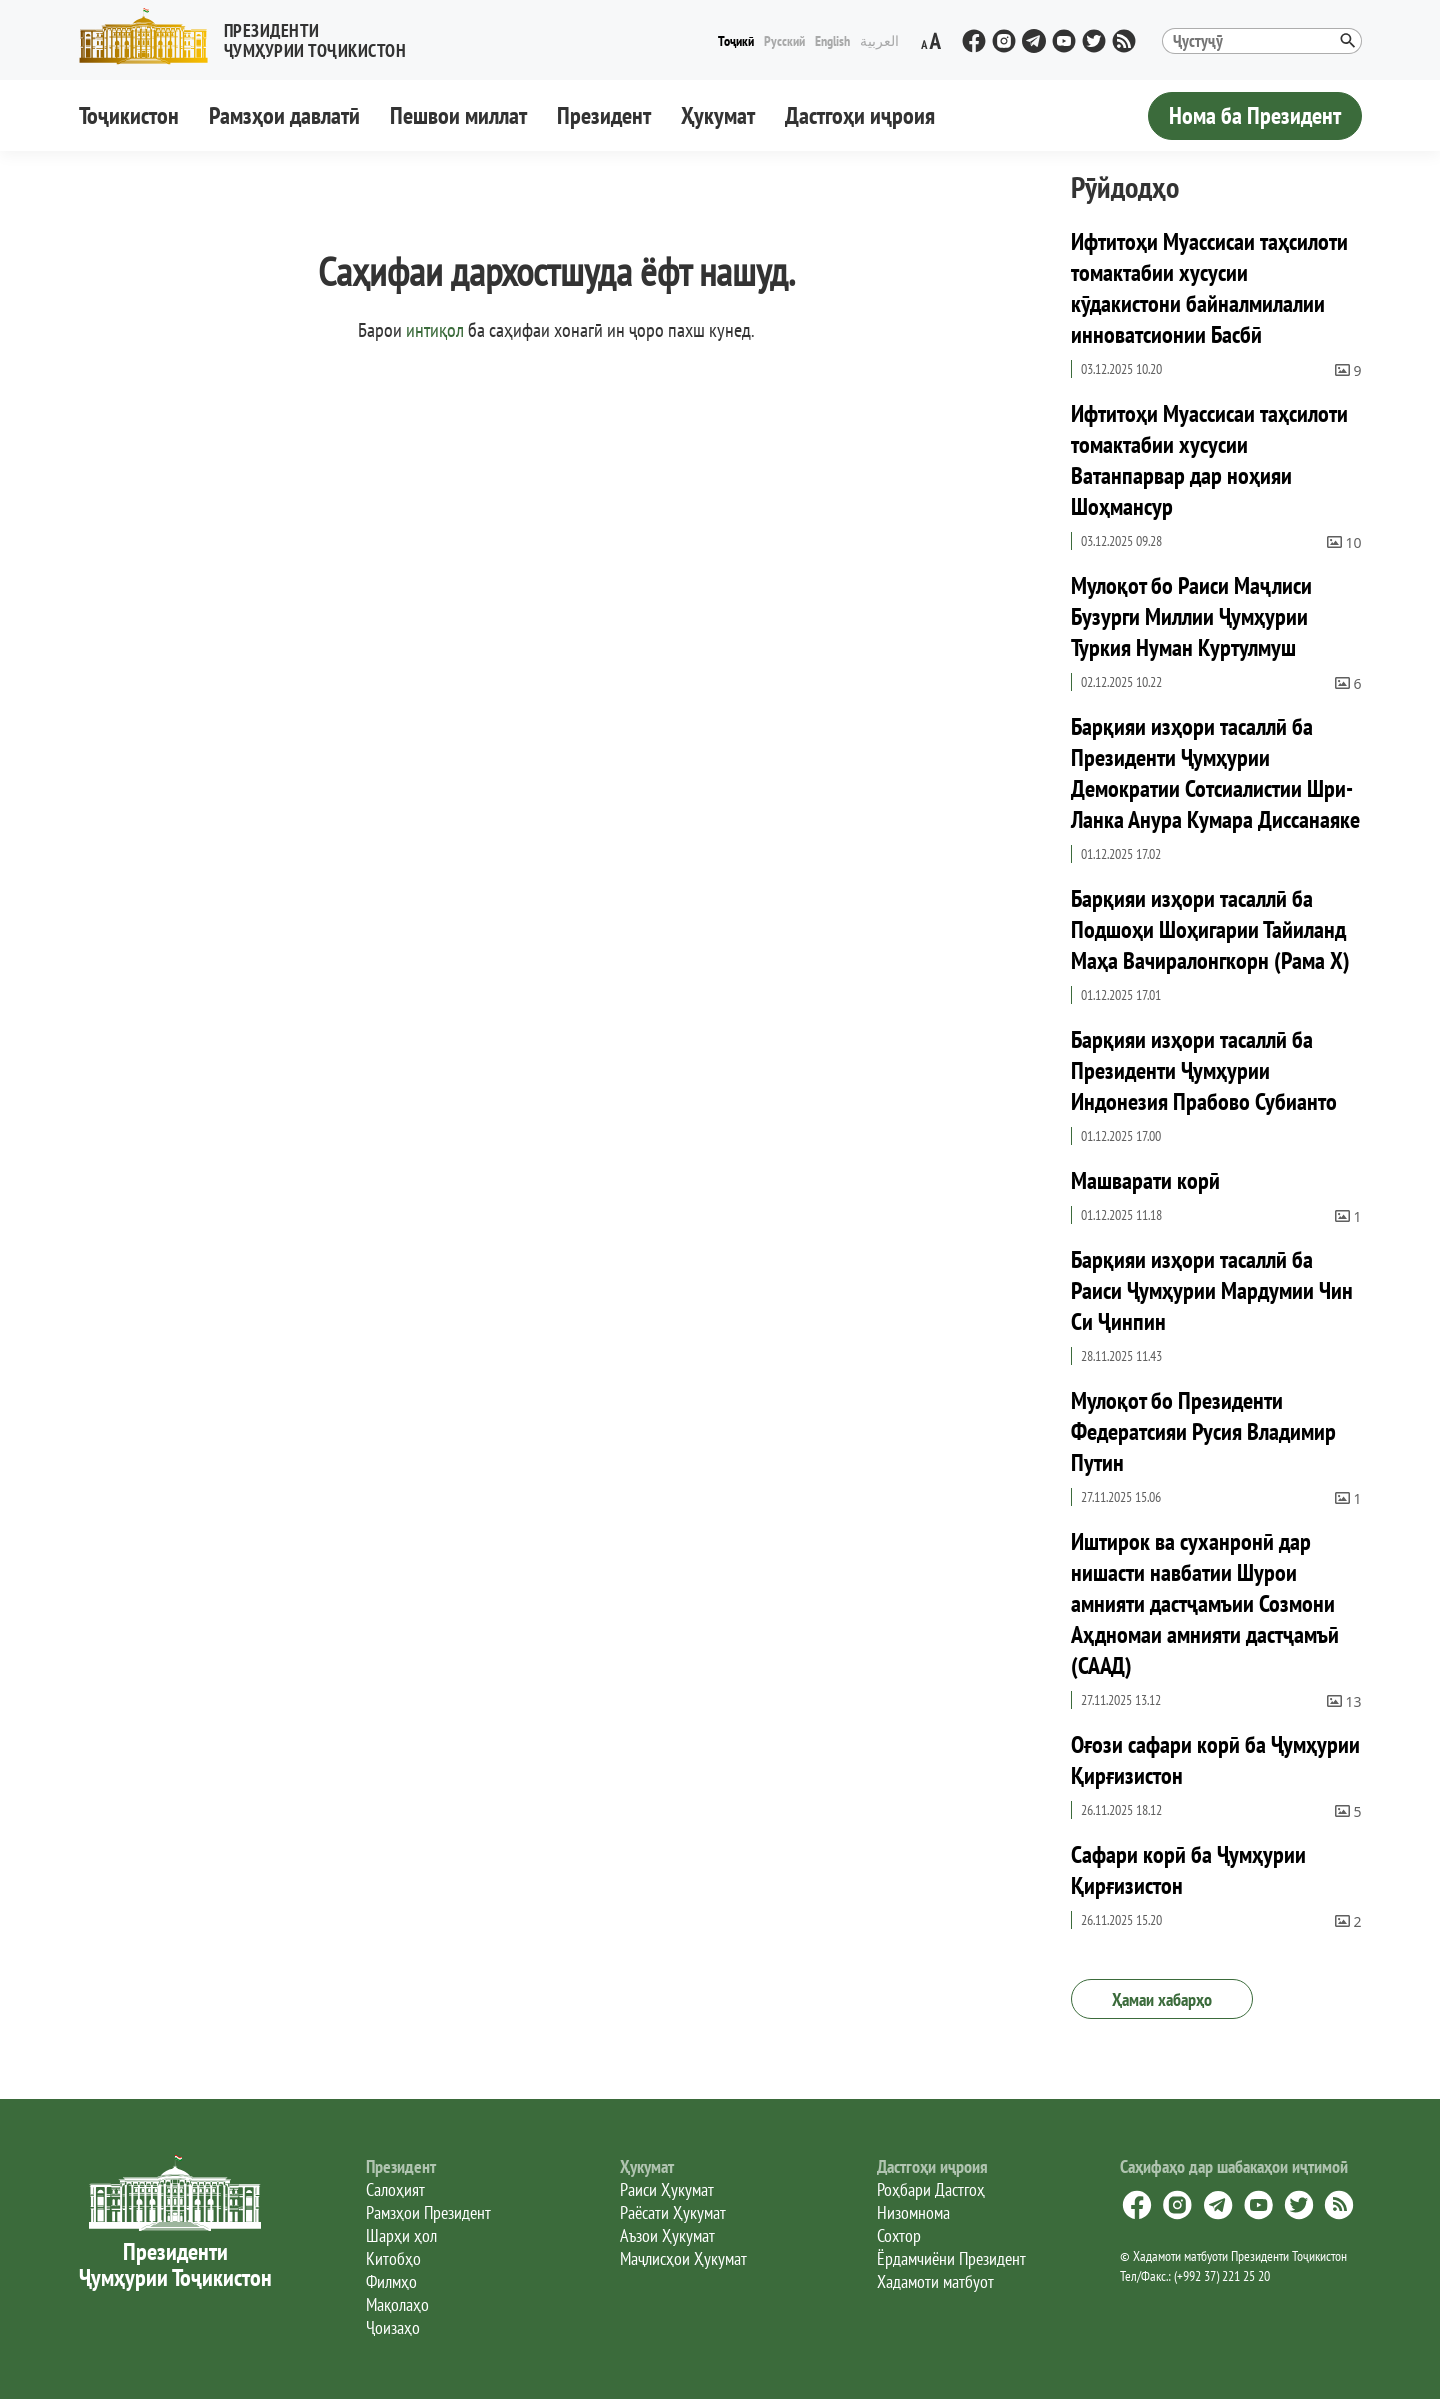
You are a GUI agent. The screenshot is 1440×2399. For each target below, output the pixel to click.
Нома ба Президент (1255, 115)
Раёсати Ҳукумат (673, 2212)
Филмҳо (391, 2281)
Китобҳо (393, 2258)
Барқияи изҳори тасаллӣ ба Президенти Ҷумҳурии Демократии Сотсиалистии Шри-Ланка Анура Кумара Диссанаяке (1215, 773)
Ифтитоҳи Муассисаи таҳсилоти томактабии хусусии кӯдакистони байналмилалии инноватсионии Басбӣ (1209, 288)
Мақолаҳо (397, 2304)
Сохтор (899, 2235)
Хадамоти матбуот (935, 2281)
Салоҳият (395, 2189)
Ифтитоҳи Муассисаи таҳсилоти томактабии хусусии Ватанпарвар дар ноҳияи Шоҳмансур (1209, 460)
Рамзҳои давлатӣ (284, 115)
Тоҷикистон (129, 115)
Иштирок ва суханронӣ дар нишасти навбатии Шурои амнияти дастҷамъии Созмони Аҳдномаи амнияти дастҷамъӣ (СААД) (1205, 1603)
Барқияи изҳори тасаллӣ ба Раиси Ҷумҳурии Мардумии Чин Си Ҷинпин (1212, 1290)
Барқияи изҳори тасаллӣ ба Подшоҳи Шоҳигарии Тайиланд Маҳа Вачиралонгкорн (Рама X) (1210, 929)
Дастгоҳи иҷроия (860, 115)
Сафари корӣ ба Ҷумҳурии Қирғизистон (1188, 1870)
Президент (604, 115)
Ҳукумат (718, 115)
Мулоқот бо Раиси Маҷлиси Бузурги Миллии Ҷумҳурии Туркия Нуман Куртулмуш (1191, 616)
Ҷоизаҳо (393, 2327)
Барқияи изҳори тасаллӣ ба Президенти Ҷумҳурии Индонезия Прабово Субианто (1204, 1070)
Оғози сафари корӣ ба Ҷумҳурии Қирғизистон (1215, 1760)
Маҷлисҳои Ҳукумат (683, 2258)
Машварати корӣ (1145, 1180)
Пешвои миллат (458, 115)
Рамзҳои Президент (428, 2212)
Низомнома (913, 2212)
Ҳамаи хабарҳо (1162, 1999)
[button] (251, 36)
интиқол (435, 330)
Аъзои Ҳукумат (667, 2235)
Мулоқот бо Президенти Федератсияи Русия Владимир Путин (1203, 1431)
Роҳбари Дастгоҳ (931, 2189)
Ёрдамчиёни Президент (951, 2258)
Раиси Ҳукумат (667, 2189)
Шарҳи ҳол (401, 2235)
